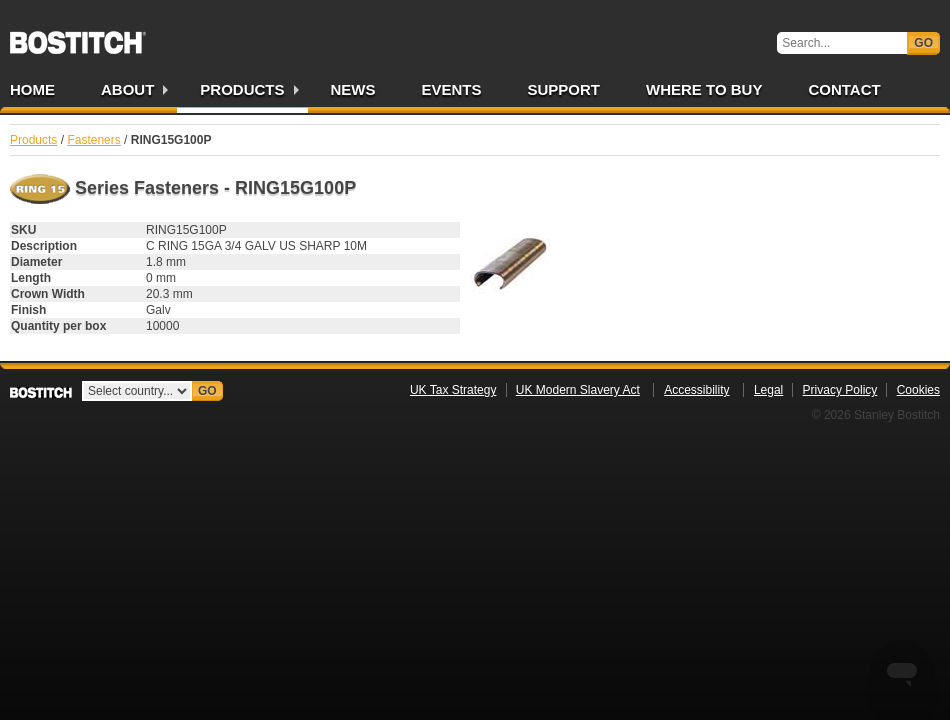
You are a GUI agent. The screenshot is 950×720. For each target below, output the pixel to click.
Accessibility (696, 390)
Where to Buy (704, 89)
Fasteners (93, 140)
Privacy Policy (840, 390)
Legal (768, 390)
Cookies (918, 390)
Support (564, 89)
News (353, 89)
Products (242, 89)
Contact (844, 89)
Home (32, 89)
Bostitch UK (78, 36)
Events (452, 89)
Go (923, 43)
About (127, 89)
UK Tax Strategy (453, 390)
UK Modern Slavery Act (578, 390)
